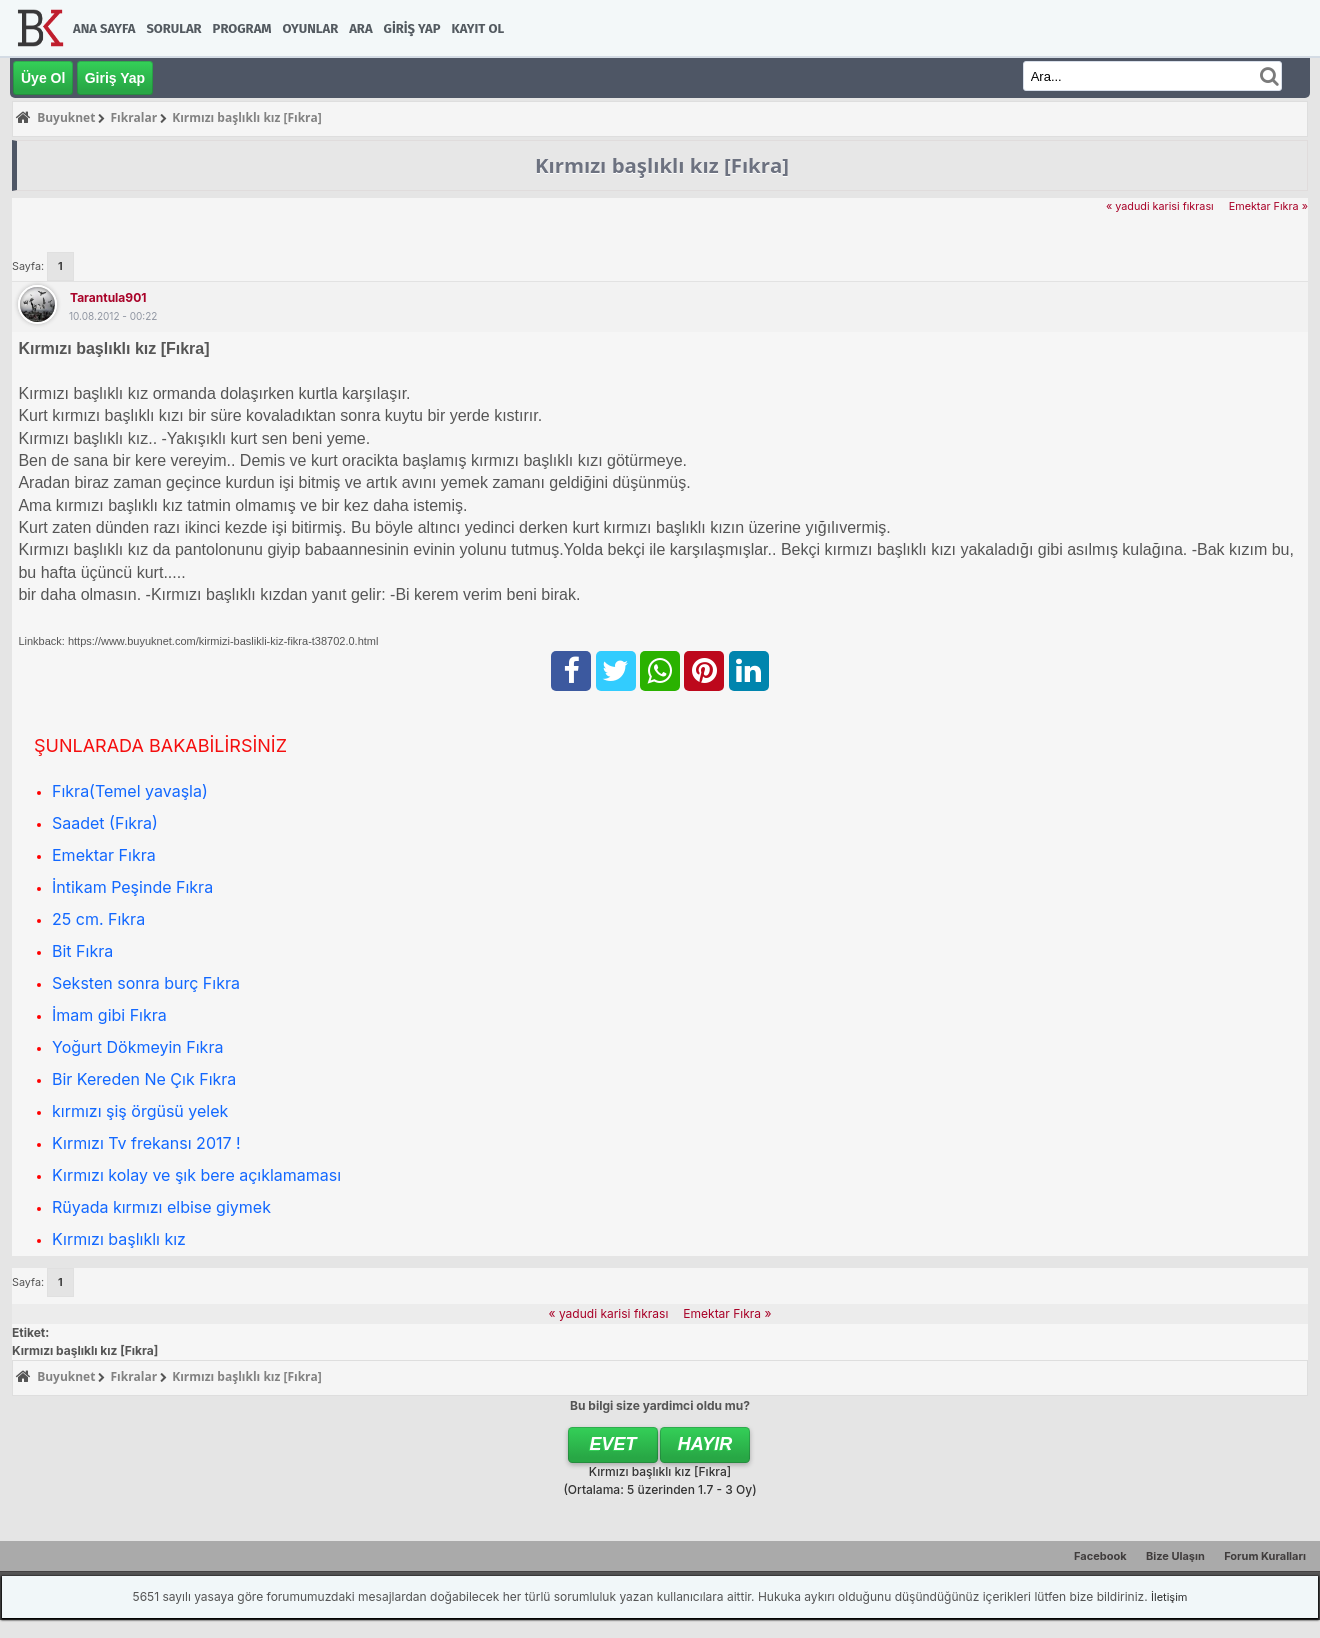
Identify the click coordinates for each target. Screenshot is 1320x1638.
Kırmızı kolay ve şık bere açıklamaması (196, 1175)
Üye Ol (43, 78)
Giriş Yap (412, 28)
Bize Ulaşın (1175, 1556)
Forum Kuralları (1265, 1556)
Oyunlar (311, 28)
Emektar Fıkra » (1268, 206)
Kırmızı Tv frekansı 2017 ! (146, 1143)
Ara (360, 28)
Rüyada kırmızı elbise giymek (161, 1207)
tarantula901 (108, 297)
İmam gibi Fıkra (109, 1015)
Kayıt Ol (478, 28)
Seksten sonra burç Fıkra (146, 983)
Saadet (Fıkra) (105, 823)
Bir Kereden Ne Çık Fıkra (144, 1079)
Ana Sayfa (104, 28)
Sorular (173, 28)
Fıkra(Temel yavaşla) (130, 791)
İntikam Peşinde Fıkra (132, 887)
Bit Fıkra (82, 951)
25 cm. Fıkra (98, 919)
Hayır (705, 1444)
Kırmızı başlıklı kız (119, 1239)
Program (242, 28)
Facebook (1100, 1556)
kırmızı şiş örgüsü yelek (140, 1111)
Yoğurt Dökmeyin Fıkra (137, 1047)
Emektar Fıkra (104, 855)
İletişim (1169, 1597)
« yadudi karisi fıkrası (1160, 206)
